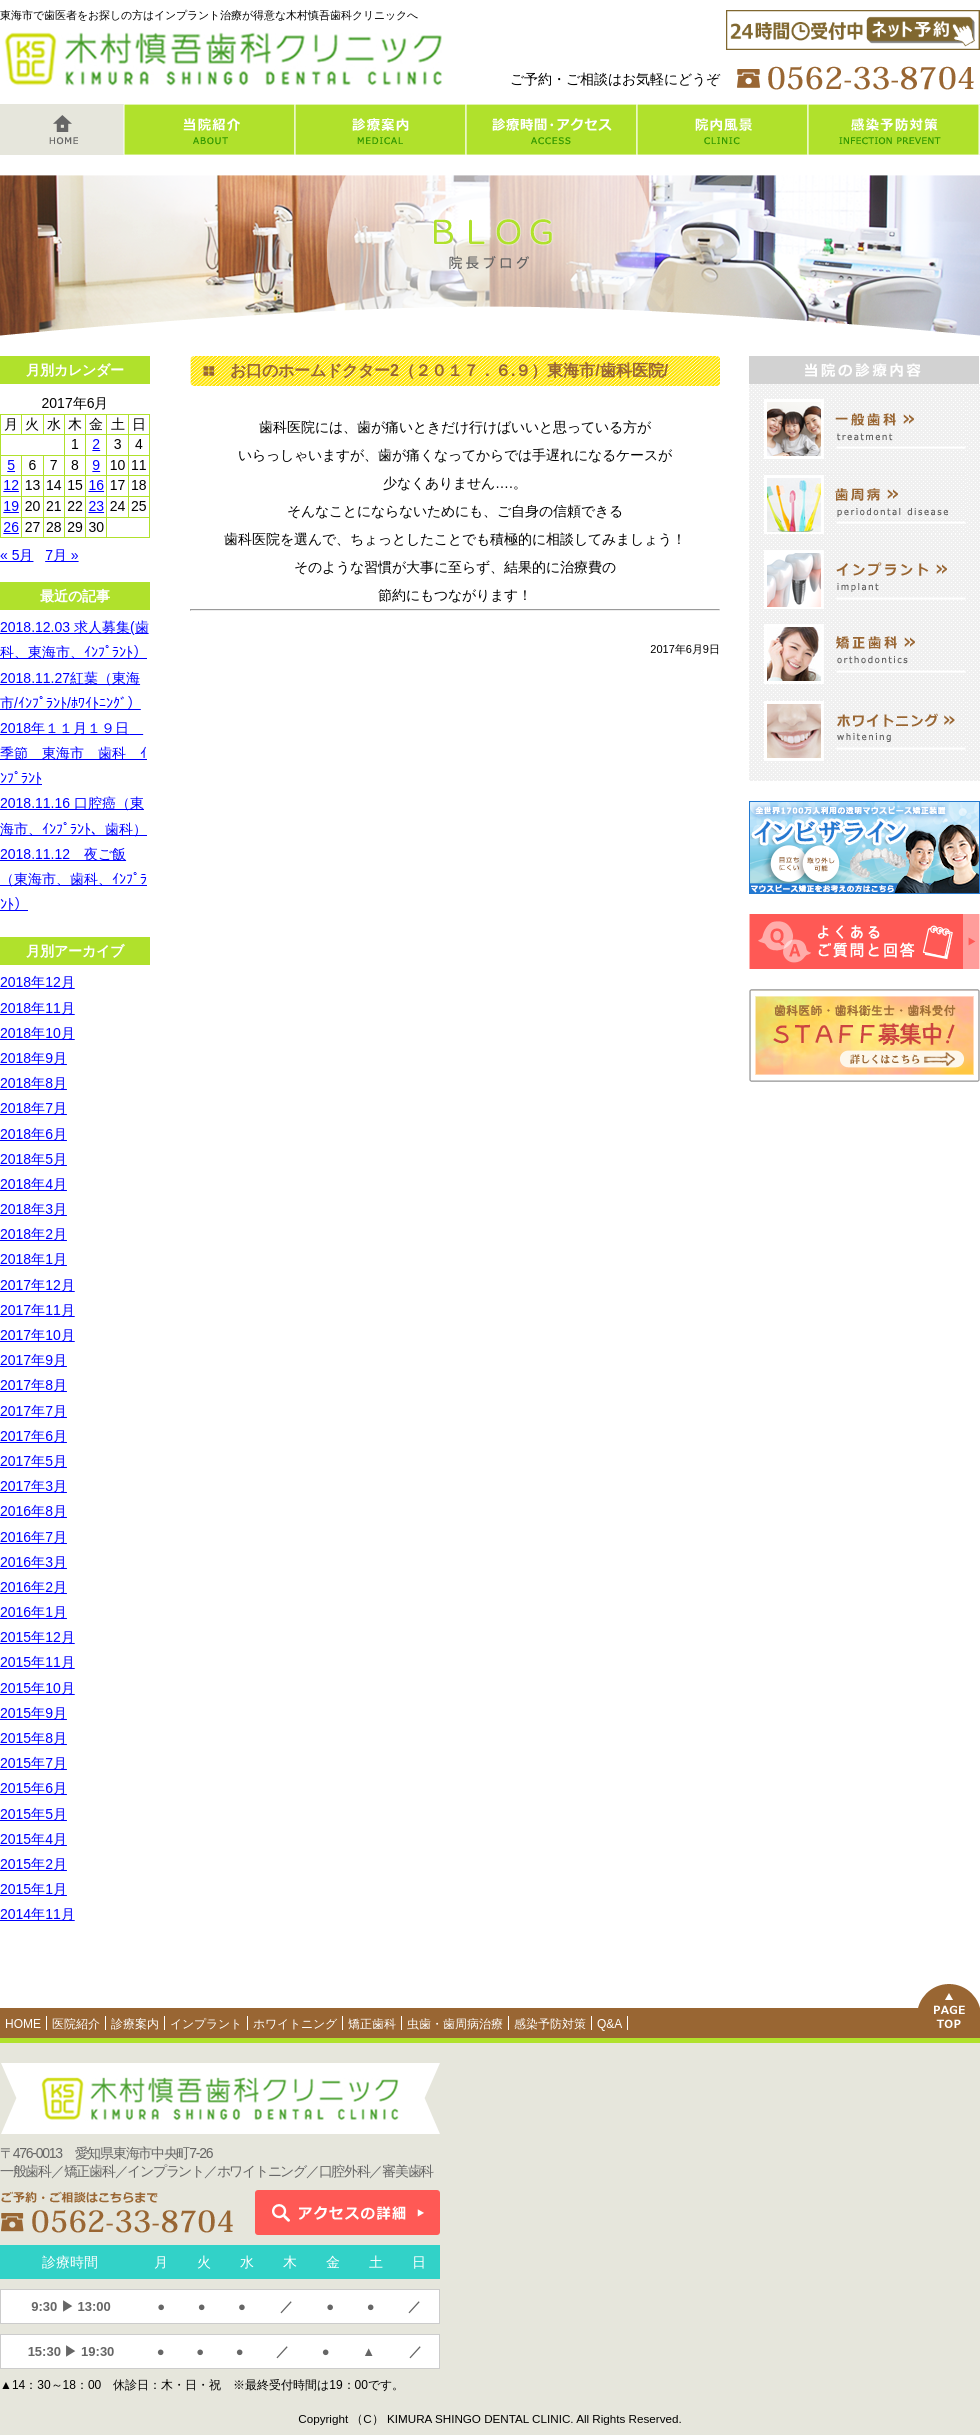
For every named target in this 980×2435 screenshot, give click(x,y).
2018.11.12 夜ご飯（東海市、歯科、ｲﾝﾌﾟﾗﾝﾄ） (73, 879)
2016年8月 (33, 1511)
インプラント (206, 2024)
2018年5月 (33, 1159)
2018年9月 (33, 1058)
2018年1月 (33, 1259)
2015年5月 (33, 1814)
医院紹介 (76, 2024)
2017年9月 (33, 1360)
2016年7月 (33, 1537)
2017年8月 (33, 1385)
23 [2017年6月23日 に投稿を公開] (96, 506)
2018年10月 (37, 1033)
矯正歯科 (372, 2024)
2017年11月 (37, 1310)
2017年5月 (33, 1461)
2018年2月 (33, 1234)
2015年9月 (33, 1713)
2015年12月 (37, 1637)
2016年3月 (33, 1562)
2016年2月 (33, 1587)
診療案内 (135, 2024)
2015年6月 (33, 1788)
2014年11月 (37, 1914)
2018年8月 (33, 1083)
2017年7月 (33, 1411)
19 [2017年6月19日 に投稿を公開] (11, 506)
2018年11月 (37, 1008)
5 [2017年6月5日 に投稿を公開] (11, 465)
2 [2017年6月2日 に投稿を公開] (96, 444)
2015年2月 (33, 1864)
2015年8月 (33, 1738)
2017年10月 (37, 1335)
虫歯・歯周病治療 (455, 2024)
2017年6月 (33, 1436)
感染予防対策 (550, 2024)
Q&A (609, 2024)
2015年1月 (33, 1889)
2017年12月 (37, 1285)
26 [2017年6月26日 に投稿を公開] (11, 527)
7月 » (61, 555)
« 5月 (16, 555)
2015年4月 (33, 1839)
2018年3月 (33, 1209)
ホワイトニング (295, 2024)
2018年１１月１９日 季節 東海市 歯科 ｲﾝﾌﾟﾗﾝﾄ (73, 753)
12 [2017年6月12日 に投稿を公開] (11, 485)
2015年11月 (37, 1662)
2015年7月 (33, 1763)
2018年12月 (37, 982)
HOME (23, 2024)
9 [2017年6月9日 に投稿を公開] (96, 465)
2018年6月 (33, 1134)
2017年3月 (33, 1486)
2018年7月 (33, 1108)
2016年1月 (33, 1612)
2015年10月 (37, 1688)
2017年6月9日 (685, 649)
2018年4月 (33, 1184)
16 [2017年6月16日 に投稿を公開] (96, 485)
